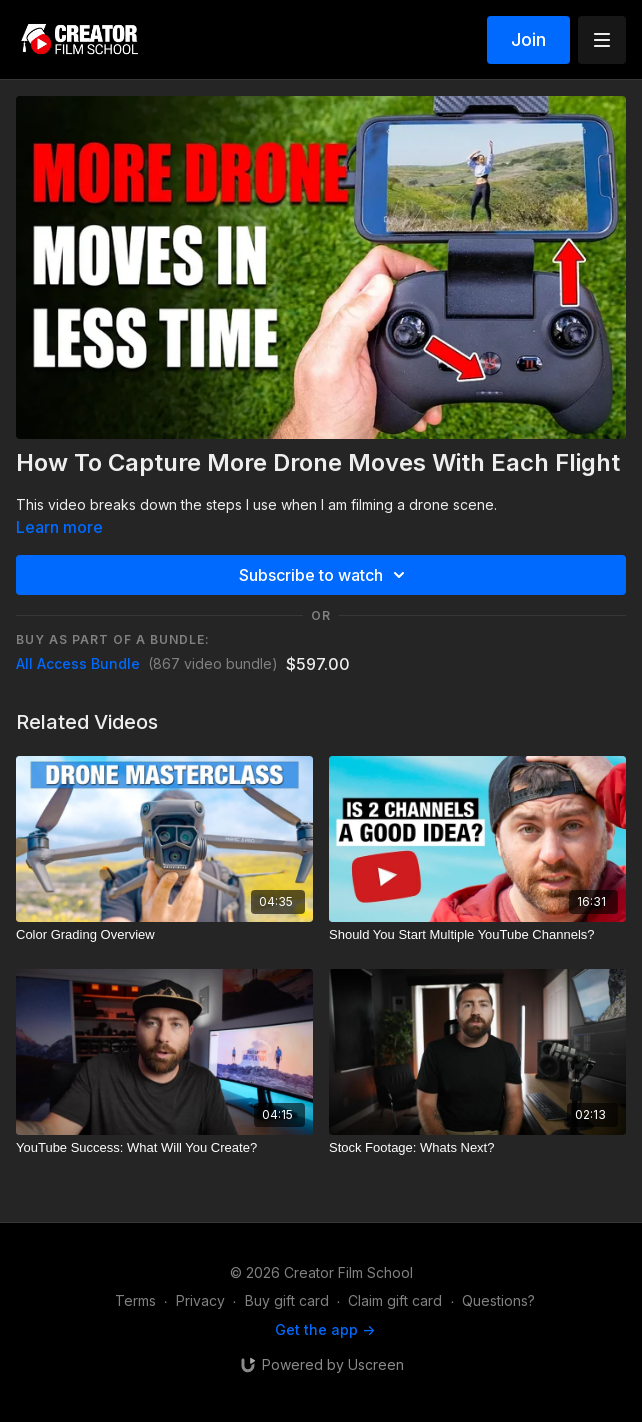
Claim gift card (395, 1300)
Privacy (200, 1300)
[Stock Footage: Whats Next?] (477, 1148)
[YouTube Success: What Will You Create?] (164, 1148)
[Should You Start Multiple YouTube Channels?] (477, 935)
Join (528, 39)
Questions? (498, 1300)
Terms (135, 1300)
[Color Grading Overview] (164, 935)
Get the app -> (325, 1329)
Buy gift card (287, 1300)
